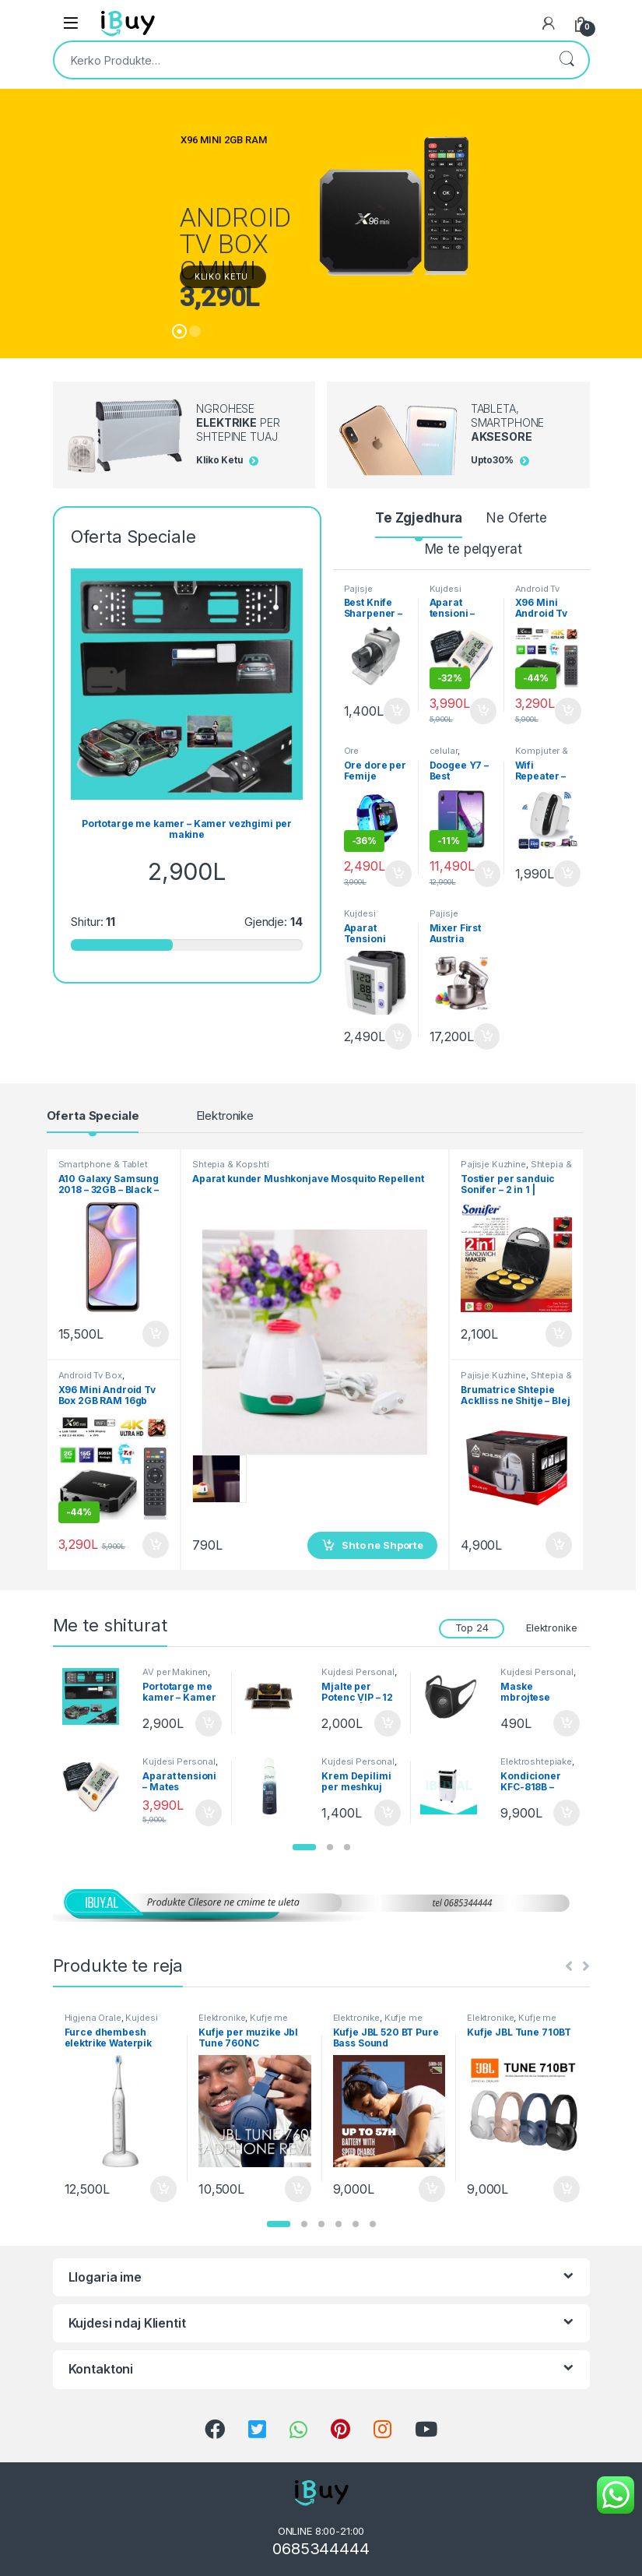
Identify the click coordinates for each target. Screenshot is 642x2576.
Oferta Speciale (93, 1115)
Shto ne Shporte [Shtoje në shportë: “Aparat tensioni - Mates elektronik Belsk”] (483, 711)
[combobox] (299, 60)
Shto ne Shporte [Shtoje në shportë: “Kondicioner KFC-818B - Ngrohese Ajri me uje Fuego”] (566, 1813)
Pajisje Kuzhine (361, 593)
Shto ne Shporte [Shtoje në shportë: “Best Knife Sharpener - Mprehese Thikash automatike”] (397, 711)
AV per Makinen (175, 1671)
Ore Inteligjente (367, 755)
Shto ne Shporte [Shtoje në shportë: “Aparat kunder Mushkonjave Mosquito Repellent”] (382, 1545)
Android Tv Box (537, 593)
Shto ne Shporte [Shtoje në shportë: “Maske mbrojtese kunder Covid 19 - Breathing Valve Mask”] (566, 1723)
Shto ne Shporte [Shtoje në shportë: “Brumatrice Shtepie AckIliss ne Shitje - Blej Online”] (559, 1545)
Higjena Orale (93, 2017)
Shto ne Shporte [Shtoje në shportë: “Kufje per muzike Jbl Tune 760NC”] (298, 2189)
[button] (304, 1847)
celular (444, 750)
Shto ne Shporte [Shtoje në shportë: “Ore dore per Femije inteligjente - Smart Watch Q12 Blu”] (398, 873)
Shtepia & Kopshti (230, 1164)
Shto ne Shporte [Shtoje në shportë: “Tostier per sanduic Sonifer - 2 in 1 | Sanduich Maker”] (559, 1334)
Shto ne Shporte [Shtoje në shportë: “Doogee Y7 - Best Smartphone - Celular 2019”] (488, 873)
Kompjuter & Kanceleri (541, 755)
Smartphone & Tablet (103, 1164)
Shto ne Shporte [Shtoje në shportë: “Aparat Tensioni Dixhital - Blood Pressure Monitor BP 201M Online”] (398, 1036)
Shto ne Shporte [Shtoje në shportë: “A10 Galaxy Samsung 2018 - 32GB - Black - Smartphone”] (155, 1334)
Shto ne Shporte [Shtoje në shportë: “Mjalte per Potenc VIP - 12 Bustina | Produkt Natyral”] (387, 1723)
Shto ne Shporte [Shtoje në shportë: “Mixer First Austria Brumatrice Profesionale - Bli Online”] (487, 1036)
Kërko (566, 60)
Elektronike (225, 1115)
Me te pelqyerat (473, 549)
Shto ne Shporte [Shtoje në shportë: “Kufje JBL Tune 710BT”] (566, 2189)
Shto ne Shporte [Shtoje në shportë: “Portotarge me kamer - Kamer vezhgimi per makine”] (208, 1723)
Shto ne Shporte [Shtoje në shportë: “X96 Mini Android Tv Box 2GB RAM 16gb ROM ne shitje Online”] (568, 711)
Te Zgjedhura (418, 518)
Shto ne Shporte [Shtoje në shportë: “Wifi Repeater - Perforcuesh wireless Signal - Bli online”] (567, 873)
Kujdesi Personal (449, 593)
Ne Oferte (516, 518)
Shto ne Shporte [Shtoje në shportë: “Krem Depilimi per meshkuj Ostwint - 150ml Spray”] (387, 1813)
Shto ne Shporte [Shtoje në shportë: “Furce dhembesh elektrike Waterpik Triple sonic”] (163, 2189)
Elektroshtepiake (536, 1761)
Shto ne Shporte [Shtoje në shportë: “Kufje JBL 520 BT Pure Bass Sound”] (432, 2189)
